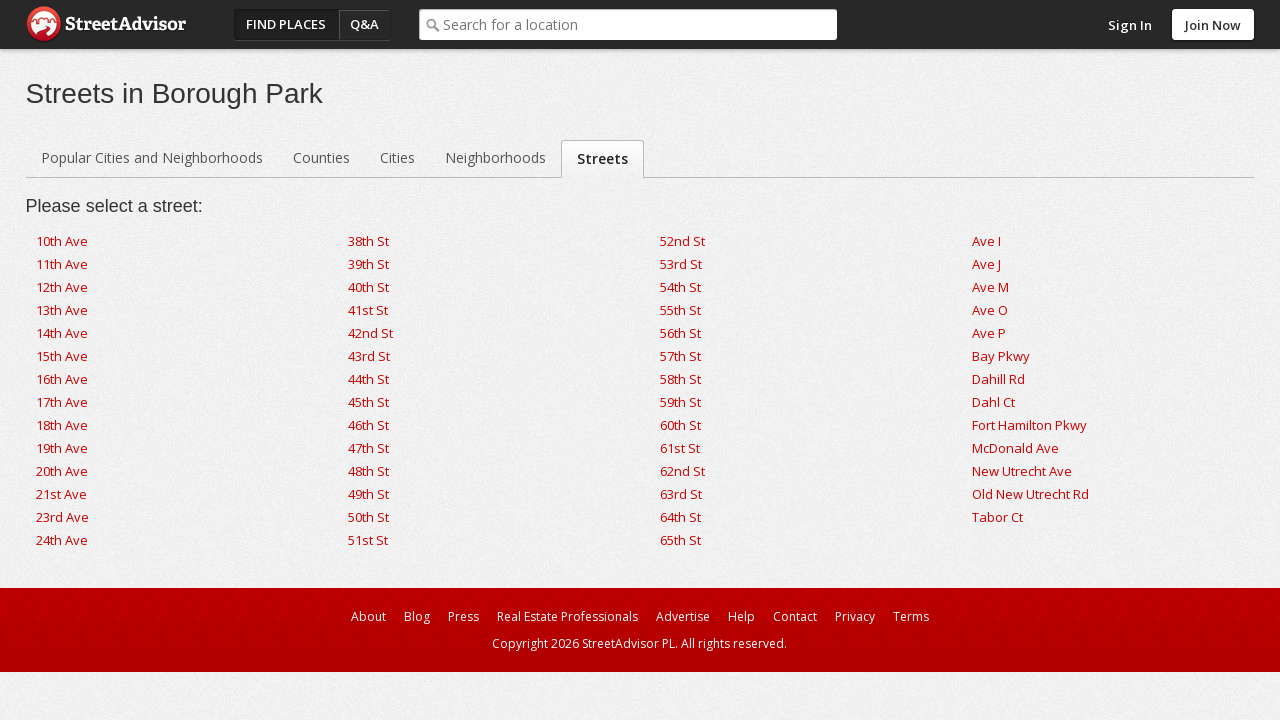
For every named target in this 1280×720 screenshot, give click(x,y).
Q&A (364, 24)
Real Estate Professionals (567, 616)
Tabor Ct (997, 517)
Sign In (1130, 25)
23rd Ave (62, 517)
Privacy (855, 616)
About (368, 616)
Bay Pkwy (1001, 356)
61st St (680, 448)
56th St (680, 333)
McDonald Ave (1015, 448)
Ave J (986, 264)
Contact (795, 616)
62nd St (682, 471)
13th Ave (62, 310)
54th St (680, 287)
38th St (368, 241)
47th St (368, 448)
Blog (417, 616)
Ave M (990, 287)
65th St (680, 540)
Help (741, 616)
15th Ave (62, 356)
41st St (368, 310)
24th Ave (62, 540)
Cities (397, 157)
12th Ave (62, 287)
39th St (368, 264)
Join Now (1213, 25)
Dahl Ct (993, 402)
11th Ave (62, 264)
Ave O (990, 310)
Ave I (986, 241)
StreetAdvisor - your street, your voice (106, 24)
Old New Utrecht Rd (1030, 494)
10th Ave (62, 241)
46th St (368, 425)
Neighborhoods (495, 157)
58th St (680, 379)
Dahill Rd (998, 379)
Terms (911, 616)
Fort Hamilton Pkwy (1029, 425)
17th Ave (62, 402)
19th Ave (62, 448)
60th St (680, 425)
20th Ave (62, 471)
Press (463, 616)
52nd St (682, 241)
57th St (680, 356)
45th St (368, 402)
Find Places (286, 24)
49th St (368, 494)
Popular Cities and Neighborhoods (152, 157)
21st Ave (61, 494)
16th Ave (62, 379)
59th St (680, 402)
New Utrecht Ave (1022, 471)
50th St (368, 517)
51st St (368, 540)
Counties (321, 157)
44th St (368, 379)
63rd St (681, 494)
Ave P (989, 333)
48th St (368, 471)
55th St (680, 310)
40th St (368, 287)
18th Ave (62, 425)
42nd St (370, 333)
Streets (602, 158)
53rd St (681, 264)
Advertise (683, 616)
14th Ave (62, 333)
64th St (680, 517)
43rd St (369, 356)
